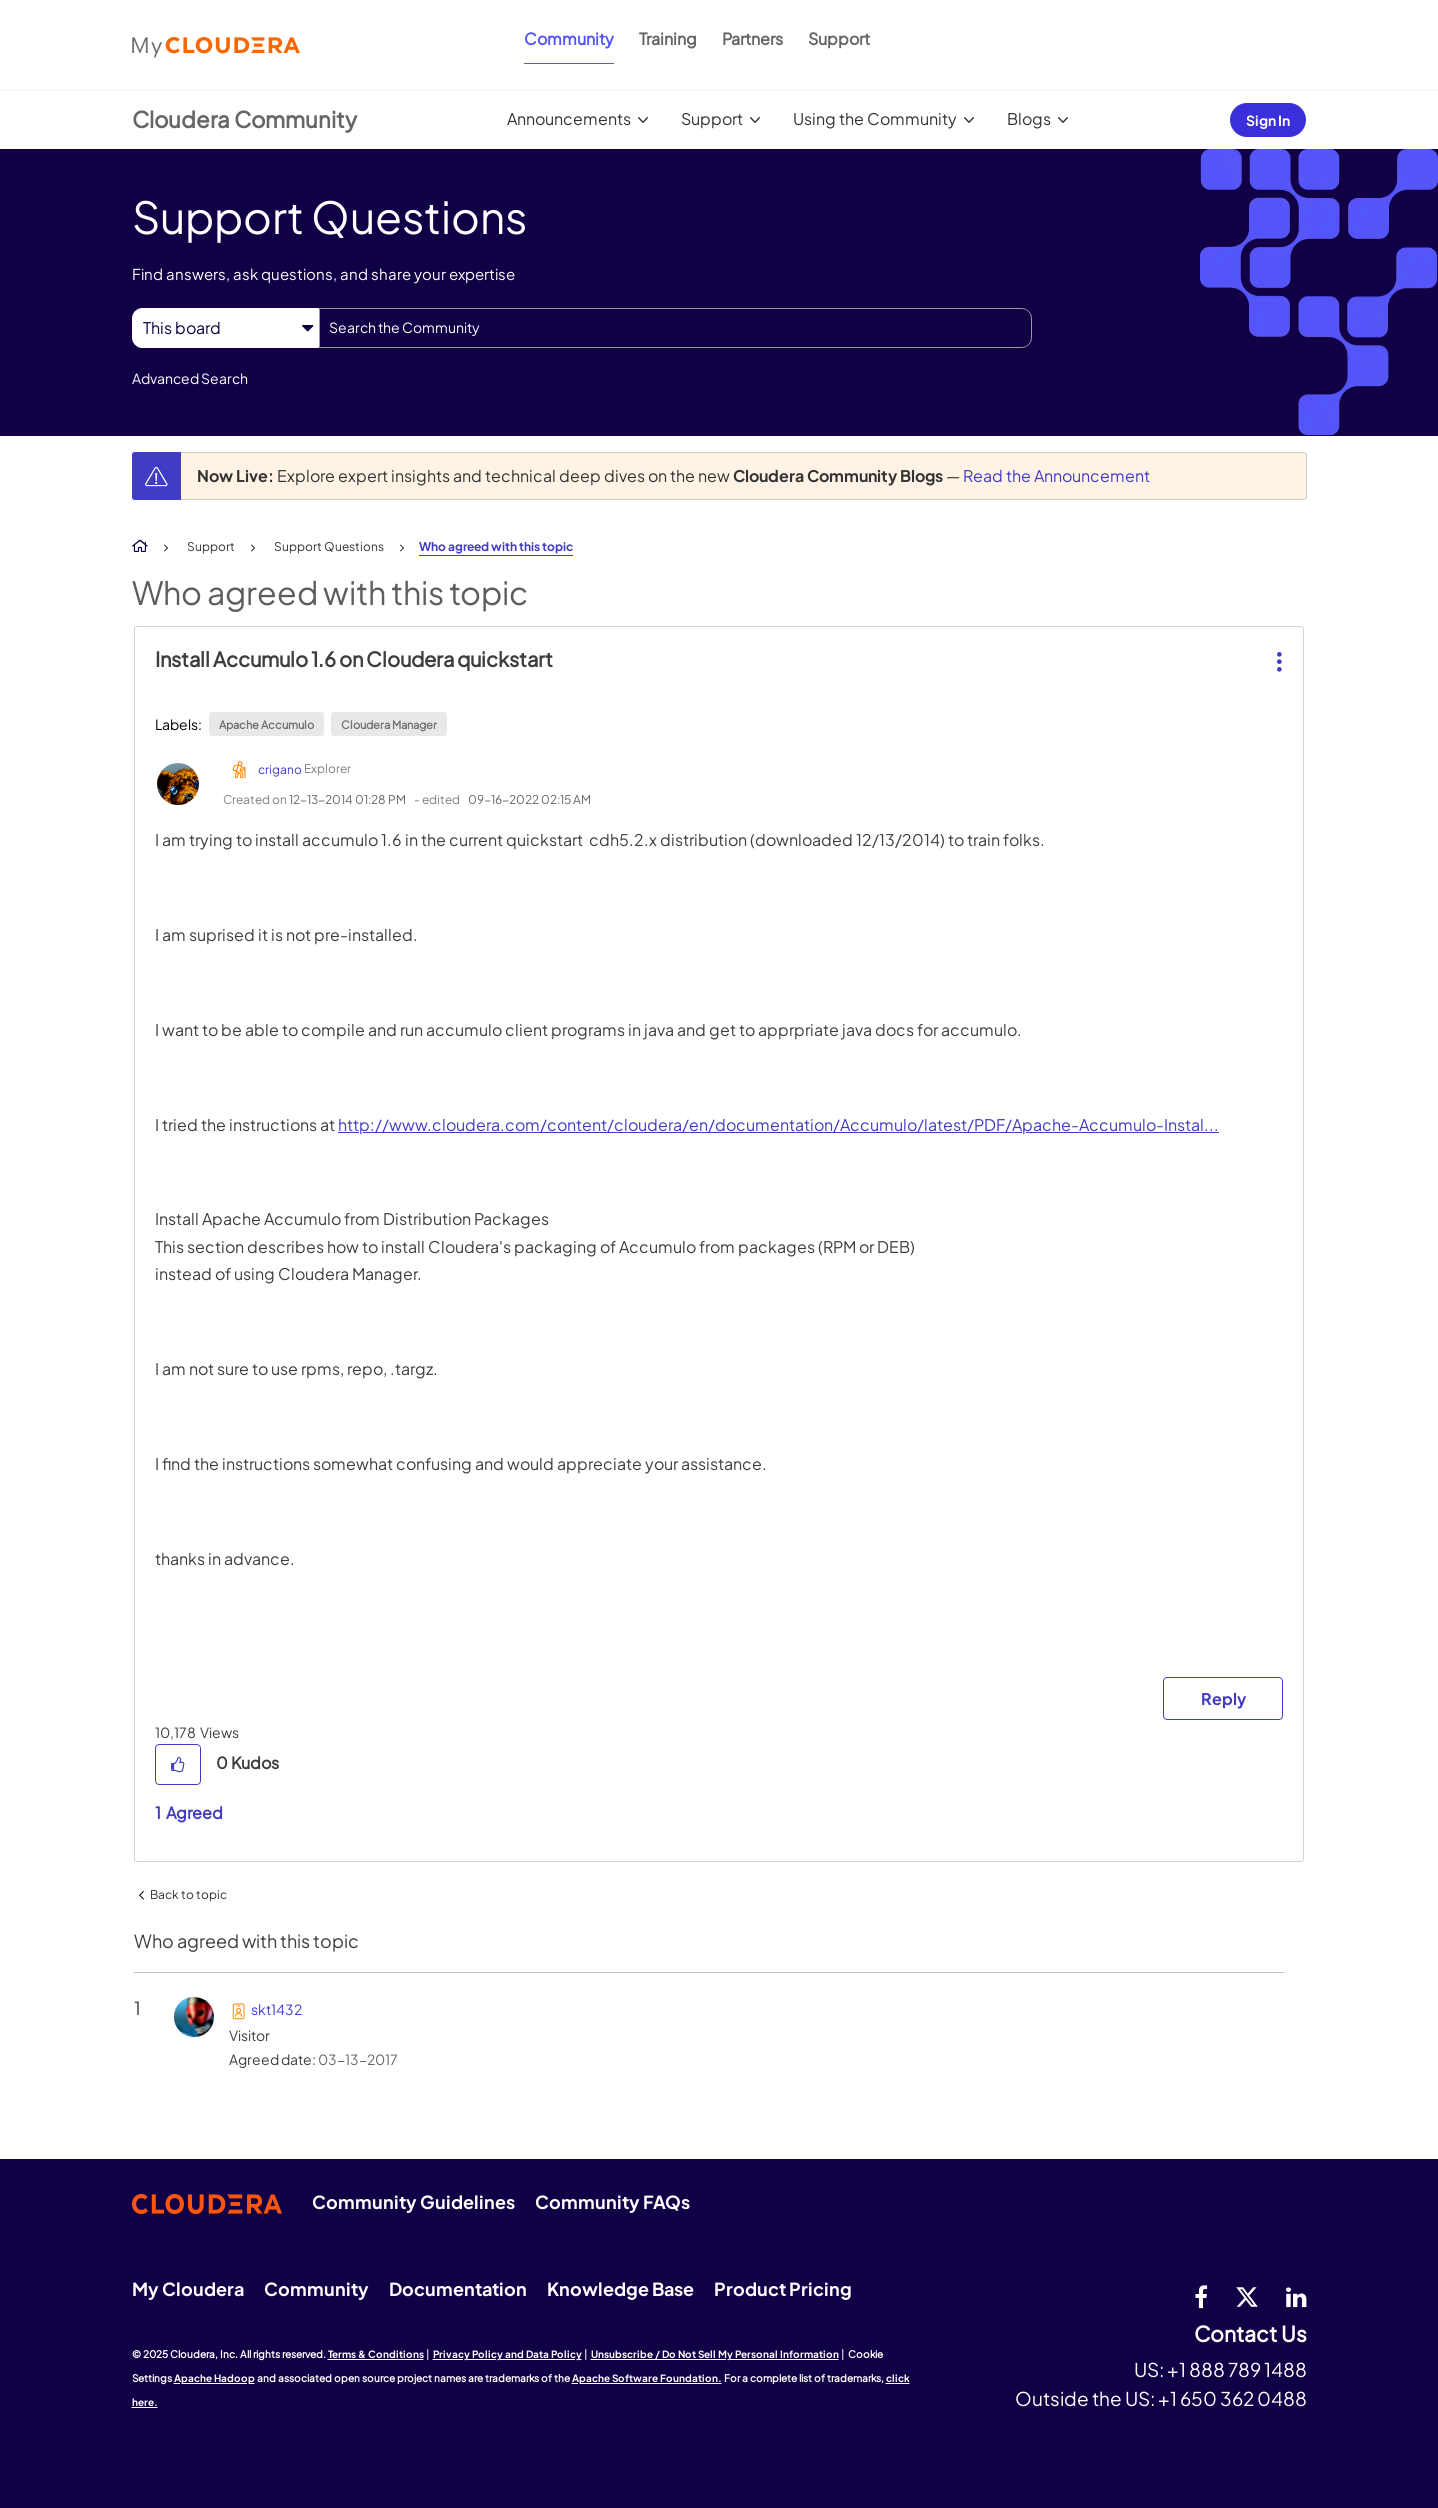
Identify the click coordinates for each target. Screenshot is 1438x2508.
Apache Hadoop (214, 2378)
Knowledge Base (620, 2288)
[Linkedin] (1296, 2296)
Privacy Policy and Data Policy (507, 2354)
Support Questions (329, 546)
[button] (1277, 646)
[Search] (675, 328)
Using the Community (875, 118)
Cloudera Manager (389, 724)
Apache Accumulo (266, 724)
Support (839, 38)
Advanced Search (190, 378)
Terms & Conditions (376, 2354)
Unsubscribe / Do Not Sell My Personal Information (715, 2354)
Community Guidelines (413, 2201)
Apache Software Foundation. (647, 2378)
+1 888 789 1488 (1237, 2369)
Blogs (1029, 118)
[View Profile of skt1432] (276, 2009)
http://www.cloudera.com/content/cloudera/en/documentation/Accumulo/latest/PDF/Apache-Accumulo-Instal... (778, 1124)
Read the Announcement (1056, 475)
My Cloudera (188, 2288)
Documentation (458, 2288)
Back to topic (188, 1894)
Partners (752, 38)
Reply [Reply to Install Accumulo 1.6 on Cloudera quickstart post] (1223, 1698)
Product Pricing (783, 2288)
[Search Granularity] (225, 327)
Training (668, 38)
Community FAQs (612, 2201)
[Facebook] (1201, 2296)
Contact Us (1250, 2334)
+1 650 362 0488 (1232, 2398)
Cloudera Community (244, 119)
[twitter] (1247, 2296)
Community (569, 38)
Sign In (1268, 120)
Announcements (569, 118)
